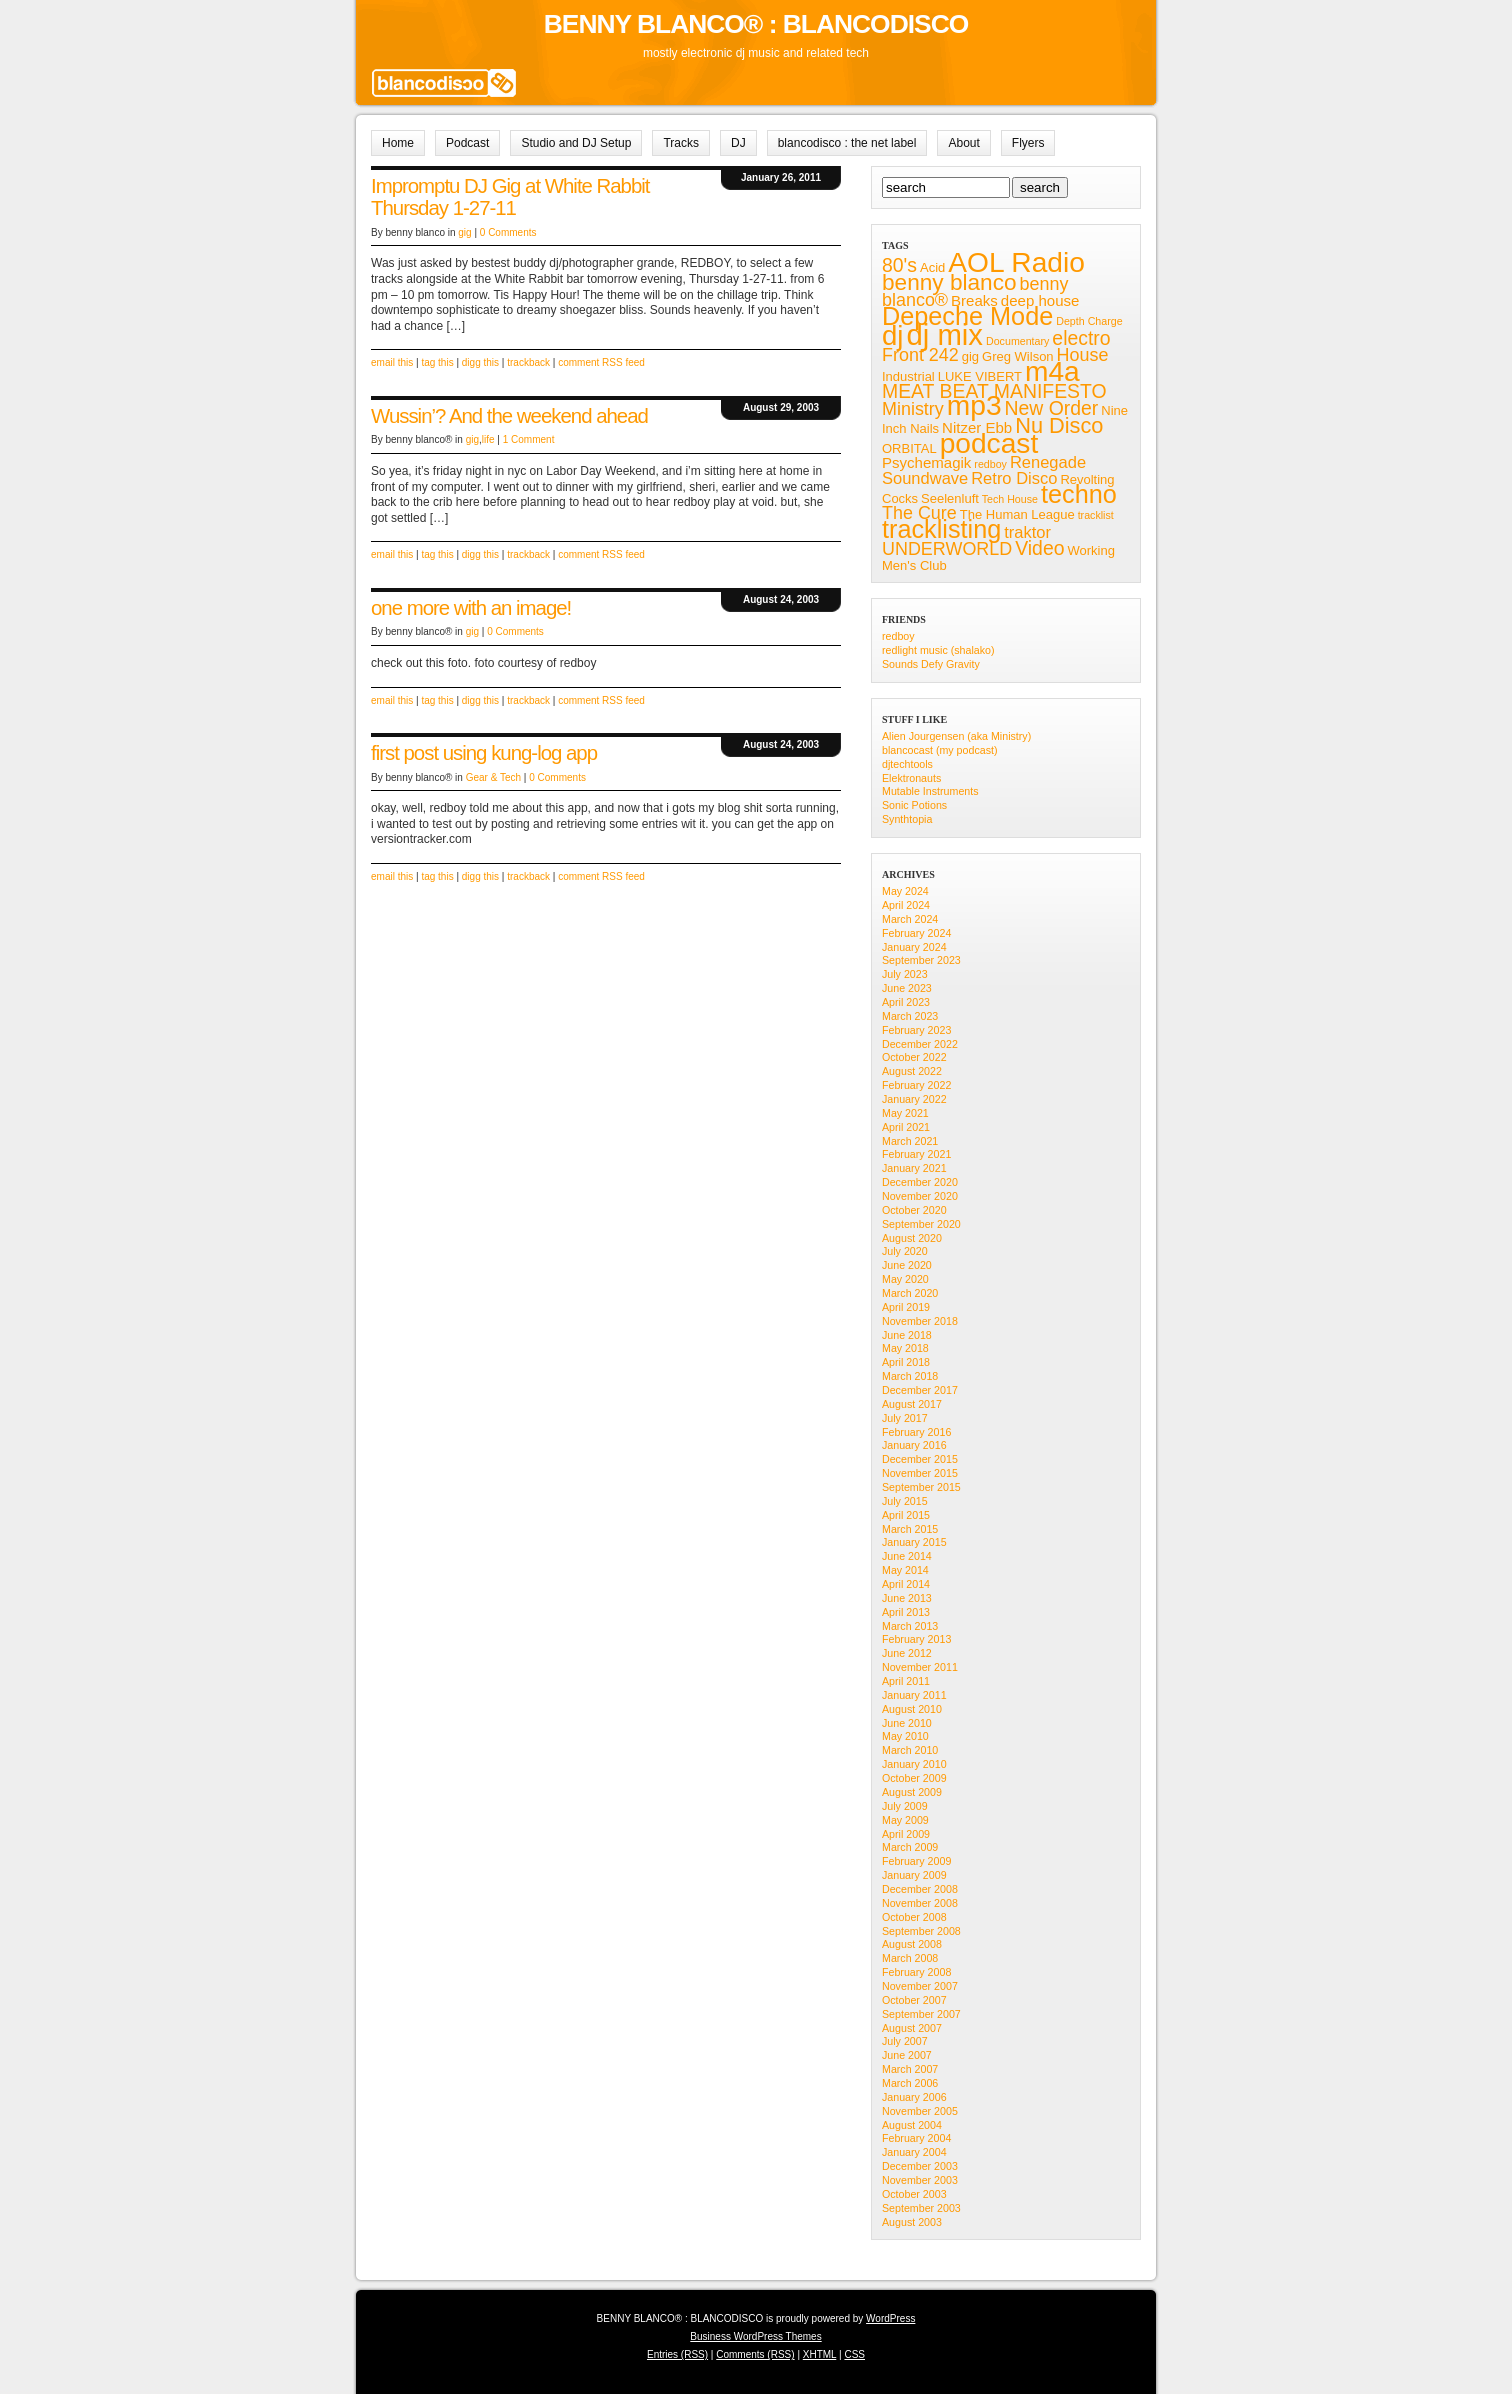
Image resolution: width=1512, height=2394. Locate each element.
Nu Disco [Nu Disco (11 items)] (1059, 425)
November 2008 (920, 1903)
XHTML (820, 2354)
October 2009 (914, 1778)
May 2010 (905, 1736)
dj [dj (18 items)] (892, 335)
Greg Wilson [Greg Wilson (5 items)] (1018, 356)
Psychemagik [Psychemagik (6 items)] (926, 462)
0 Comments (508, 232)
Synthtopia (907, 819)
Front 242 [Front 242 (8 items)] (920, 355)
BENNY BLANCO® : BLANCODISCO (756, 24)
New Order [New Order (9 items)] (1052, 408)
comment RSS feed (601, 362)
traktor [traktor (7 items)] (1027, 532)
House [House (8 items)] (1083, 355)
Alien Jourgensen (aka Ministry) (956, 736)
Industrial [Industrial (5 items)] (908, 376)
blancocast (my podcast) (940, 750)
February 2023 (916, 1030)
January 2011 (914, 1695)
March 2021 (910, 1141)
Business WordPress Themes (755, 2336)
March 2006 (910, 2083)
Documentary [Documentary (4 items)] (1017, 341)
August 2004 (912, 2125)
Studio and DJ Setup (576, 143)
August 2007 (912, 2028)
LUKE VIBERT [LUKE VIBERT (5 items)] (980, 376)
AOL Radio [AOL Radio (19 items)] (1016, 262)
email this (392, 362)
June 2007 (907, 2055)
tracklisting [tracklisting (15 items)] (941, 529)
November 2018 (920, 1321)
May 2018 (905, 1348)
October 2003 (914, 2194)
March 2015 (910, 1529)
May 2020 (905, 1279)
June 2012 (907, 1653)
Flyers (1028, 143)
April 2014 (906, 1584)
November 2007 (920, 1986)
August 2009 (912, 1792)
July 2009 (905, 1806)
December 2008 (920, 1889)
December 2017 (920, 1390)
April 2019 (906, 1307)
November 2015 (920, 1473)
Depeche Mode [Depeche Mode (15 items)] (967, 316)
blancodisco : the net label (847, 143)
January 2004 (914, 2152)
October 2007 (914, 2000)
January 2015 (914, 1542)
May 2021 (905, 1113)
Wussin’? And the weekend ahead (509, 416)
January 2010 (914, 1764)
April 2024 (906, 905)
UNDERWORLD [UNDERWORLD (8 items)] (947, 549)
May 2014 (905, 1570)
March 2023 (910, 1016)
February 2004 (916, 2138)
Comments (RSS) (755, 2354)
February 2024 (916, 933)
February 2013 (916, 1639)
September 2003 (921, 2208)
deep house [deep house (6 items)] (1040, 300)
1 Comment (529, 439)
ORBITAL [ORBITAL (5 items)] (909, 448)
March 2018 (910, 1376)
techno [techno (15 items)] (1079, 494)
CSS (854, 2354)
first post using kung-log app (484, 753)
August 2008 (912, 1944)
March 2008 (910, 1958)
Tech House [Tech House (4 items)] (1010, 499)
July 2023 (905, 974)
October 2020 (914, 1210)
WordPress (890, 2318)
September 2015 (921, 1487)
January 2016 (914, 1445)
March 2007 (910, 2069)
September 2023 (921, 960)
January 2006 (914, 2097)
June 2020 (907, 1265)
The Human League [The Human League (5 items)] (1017, 514)
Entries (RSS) (677, 2354)
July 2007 (905, 2041)
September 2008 (921, 1931)
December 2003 (920, 2166)
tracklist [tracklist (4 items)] (1096, 515)
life (488, 439)
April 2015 (906, 1515)
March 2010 (910, 1750)
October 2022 (914, 1057)
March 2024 (910, 919)
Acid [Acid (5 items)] (932, 267)
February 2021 (916, 1154)
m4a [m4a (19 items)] (1052, 371)
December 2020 (920, 1182)
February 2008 (916, 1972)
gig (464, 232)
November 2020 (920, 1196)
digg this (480, 362)
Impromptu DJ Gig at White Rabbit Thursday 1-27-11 (510, 197)
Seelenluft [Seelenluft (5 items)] (950, 498)
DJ (738, 143)
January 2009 (914, 1875)
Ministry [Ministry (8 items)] (913, 409)
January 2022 (914, 1099)
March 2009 (910, 1847)
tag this (437, 362)
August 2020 (912, 1238)
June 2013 (907, 1598)
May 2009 (905, 1820)
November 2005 (920, 2111)
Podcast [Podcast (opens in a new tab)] (467, 143)
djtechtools (907, 764)
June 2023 (907, 988)
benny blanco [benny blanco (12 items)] (949, 282)
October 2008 (914, 1917)
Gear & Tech (493, 777)
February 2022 (916, 1085)
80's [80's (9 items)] (899, 265)
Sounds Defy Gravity (931, 664)
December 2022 (920, 1044)
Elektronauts (911, 778)
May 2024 (905, 891)
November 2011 (920, 1667)
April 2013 (906, 1612)
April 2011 (906, 1681)
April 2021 (906, 1127)
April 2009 (906, 1834)
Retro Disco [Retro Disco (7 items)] (1014, 478)
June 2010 (907, 1723)
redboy (898, 636)
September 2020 (921, 1224)
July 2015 (905, 1501)
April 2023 (906, 1002)
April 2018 (906, 1362)
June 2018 (907, 1335)
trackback (528, 362)
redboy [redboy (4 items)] (990, 464)
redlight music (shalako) (938, 650)
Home (398, 143)
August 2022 (912, 1071)
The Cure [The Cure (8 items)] (919, 513)
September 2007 (921, 2014)
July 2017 (905, 1418)
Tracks (681, 143)
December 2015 (920, 1459)
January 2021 (914, 1168)
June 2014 (907, 1556)
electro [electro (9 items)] (1081, 338)
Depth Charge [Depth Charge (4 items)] (1089, 321)
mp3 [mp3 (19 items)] (974, 405)
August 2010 (912, 1709)
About (963, 143)
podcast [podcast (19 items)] (989, 443)
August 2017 (912, 1404)
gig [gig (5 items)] (970, 356)
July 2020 (905, 1251)
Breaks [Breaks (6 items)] (974, 300)
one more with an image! (471, 608)
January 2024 (914, 947)
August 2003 (912, 2222)
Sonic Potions (914, 805)
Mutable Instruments (930, 791)
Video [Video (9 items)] (1039, 548)
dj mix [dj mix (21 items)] (944, 334)
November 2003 (920, 2180)
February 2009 (916, 1861)
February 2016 (916, 1432)
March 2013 (910, 1626)
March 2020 (910, 1293)
